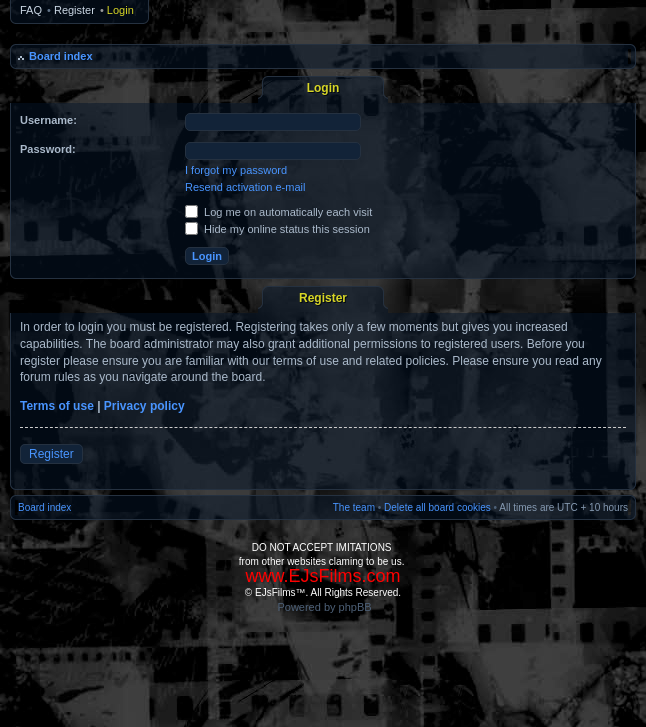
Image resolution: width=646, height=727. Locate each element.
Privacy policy (144, 406)
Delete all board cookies (437, 507)
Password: (48, 149)
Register (74, 10)
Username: (48, 120)
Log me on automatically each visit (278, 212)
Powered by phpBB (324, 607)
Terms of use (57, 406)
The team (354, 507)
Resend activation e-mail (245, 187)
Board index (61, 56)
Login (120, 10)
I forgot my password (236, 170)
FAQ (31, 10)
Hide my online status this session (277, 229)
